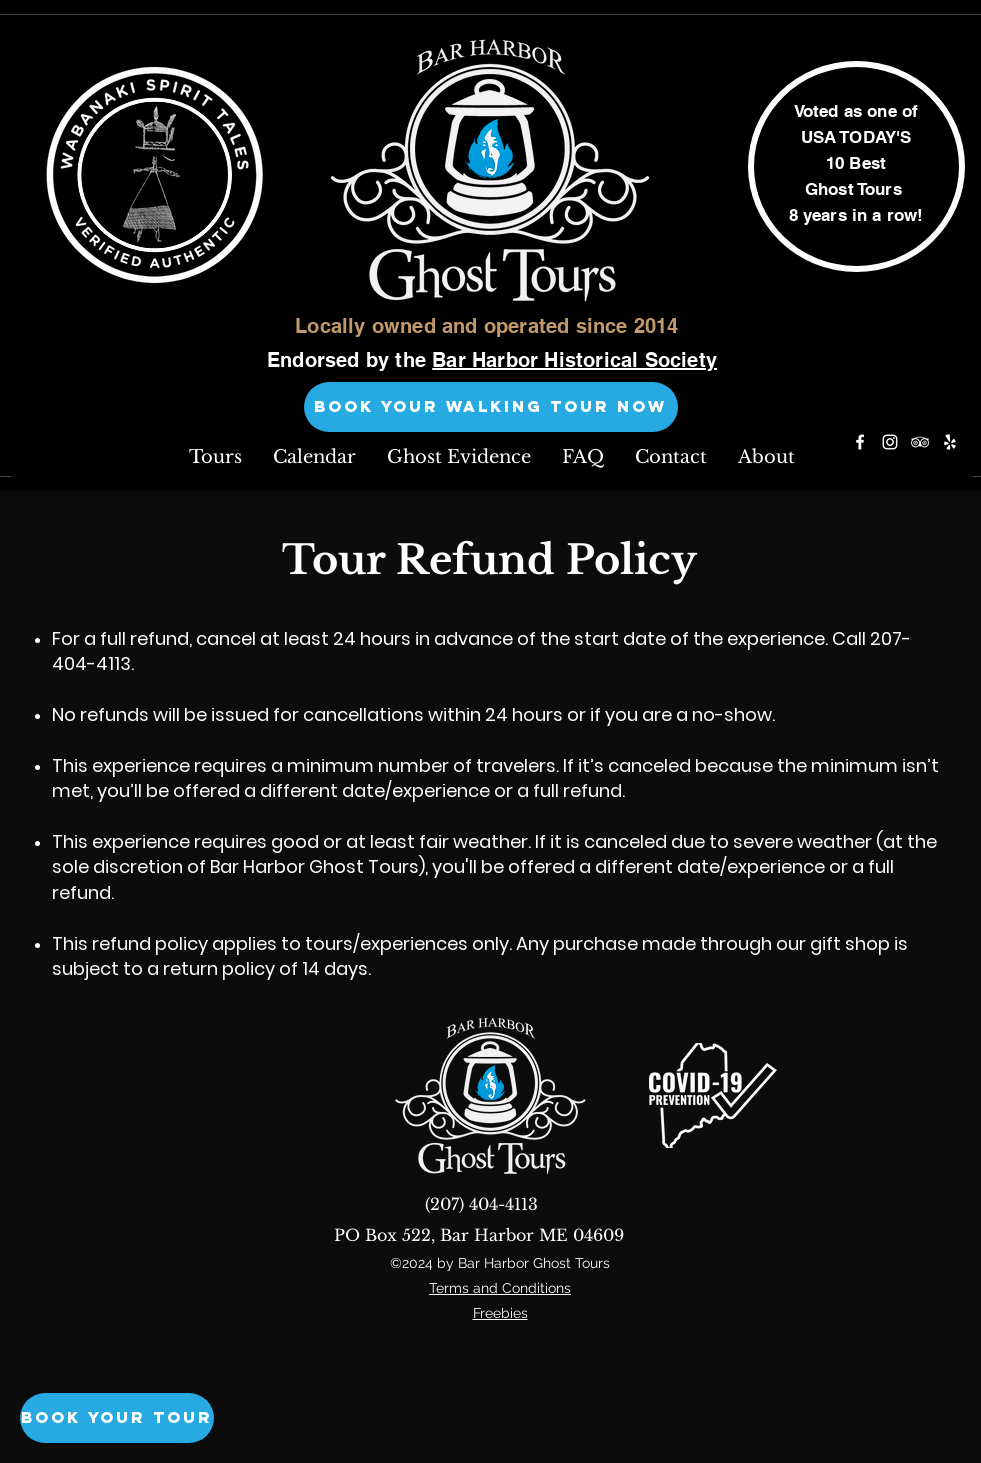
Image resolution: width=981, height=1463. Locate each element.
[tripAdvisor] (920, 442)
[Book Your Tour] (117, 1418)
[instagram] (890, 442)
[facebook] (860, 442)
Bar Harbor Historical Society (574, 360)
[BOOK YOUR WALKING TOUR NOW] (491, 407)
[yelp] (950, 442)
